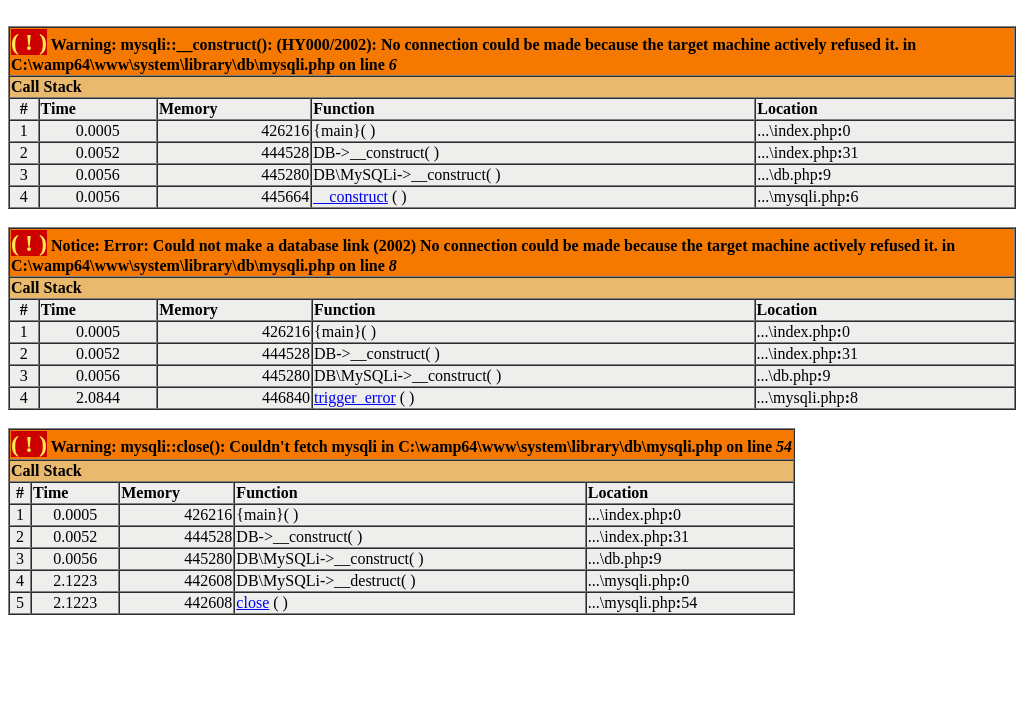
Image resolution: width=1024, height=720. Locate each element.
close (252, 602)
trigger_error (355, 397)
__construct (350, 196)
